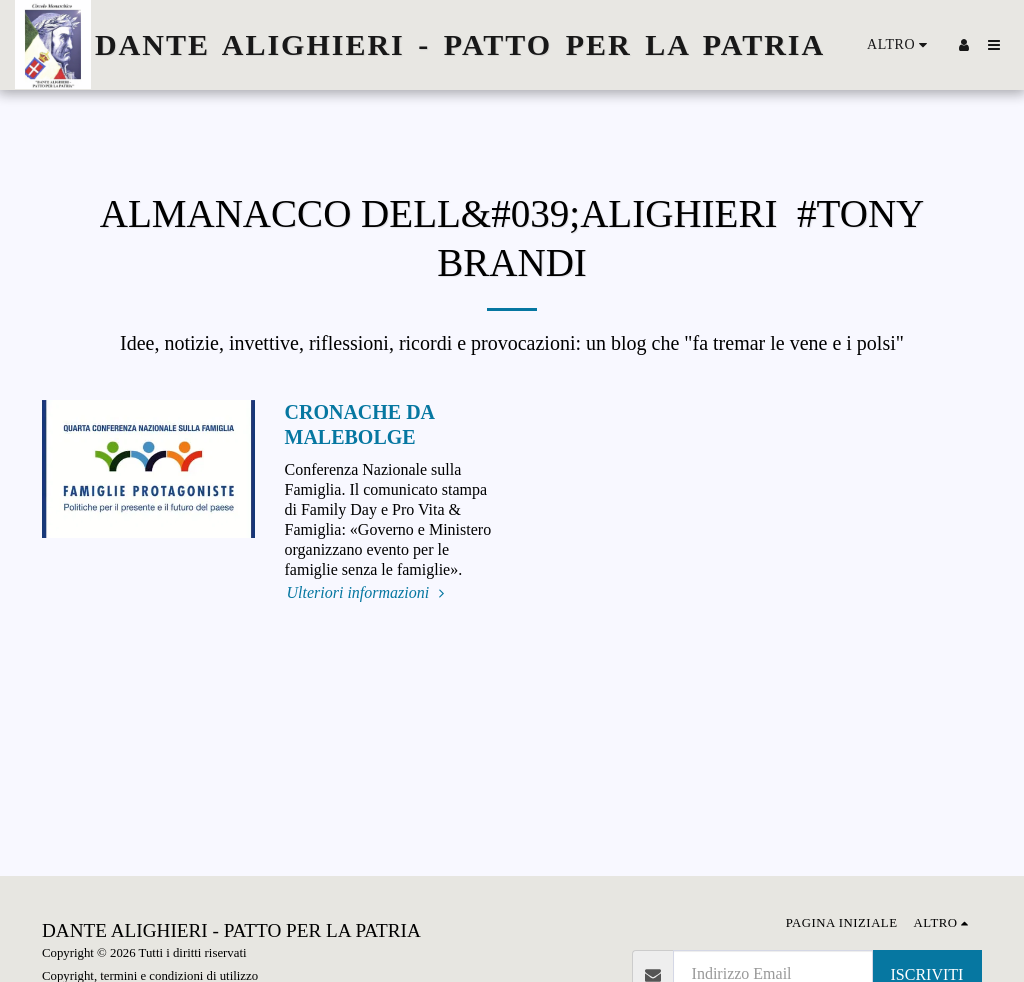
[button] (994, 45)
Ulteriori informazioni (368, 592)
